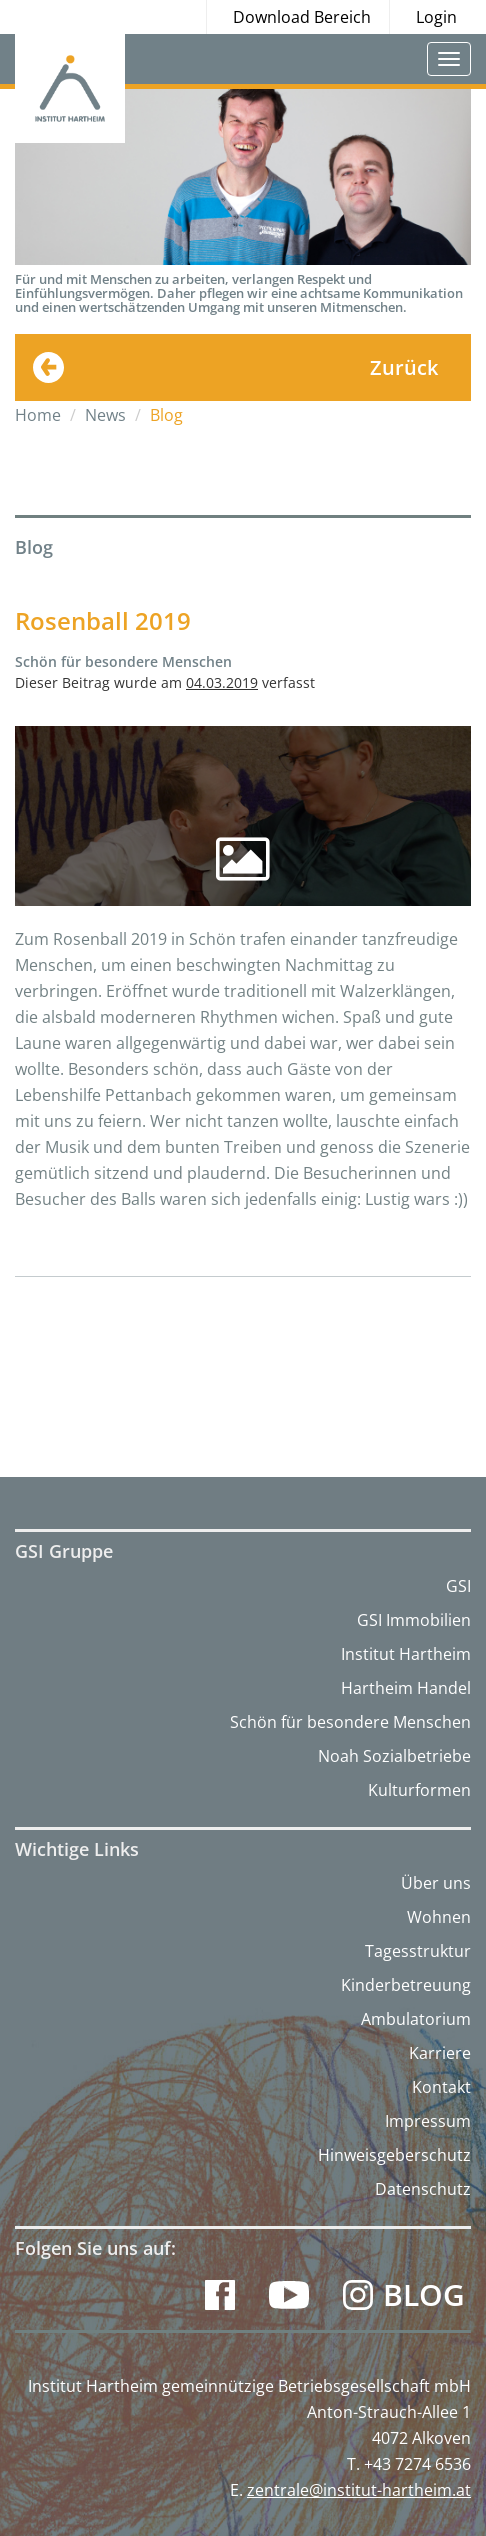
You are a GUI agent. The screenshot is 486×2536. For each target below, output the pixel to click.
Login (436, 17)
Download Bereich (302, 17)
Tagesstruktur (418, 1951)
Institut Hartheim (406, 1654)
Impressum (428, 2121)
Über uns (436, 1883)
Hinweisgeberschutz (394, 2155)
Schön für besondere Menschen (350, 1722)
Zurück (404, 367)
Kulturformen (419, 1790)
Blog (424, 2295)
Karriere (440, 2053)
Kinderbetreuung (406, 1985)
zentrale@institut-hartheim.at (359, 2490)
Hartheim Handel (406, 1688)
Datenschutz (423, 2189)
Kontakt (441, 2087)
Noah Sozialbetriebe (394, 1756)
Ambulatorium (416, 2019)
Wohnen (439, 1917)
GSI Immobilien (414, 1620)
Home (38, 415)
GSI (458, 1586)
